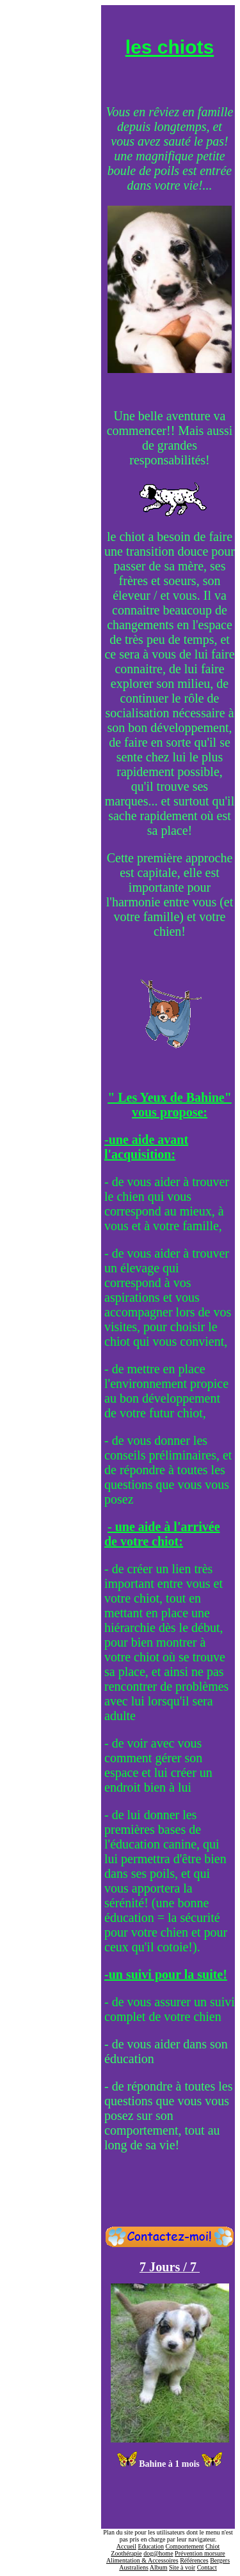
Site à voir (182, 2567)
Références (194, 2560)
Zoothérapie (126, 2553)
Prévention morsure (200, 2553)
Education (151, 2546)
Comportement (184, 2546)
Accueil (126, 2546)
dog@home (158, 2553)
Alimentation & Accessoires (142, 2560)
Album (159, 2567)
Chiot (212, 2546)
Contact (207, 2567)
